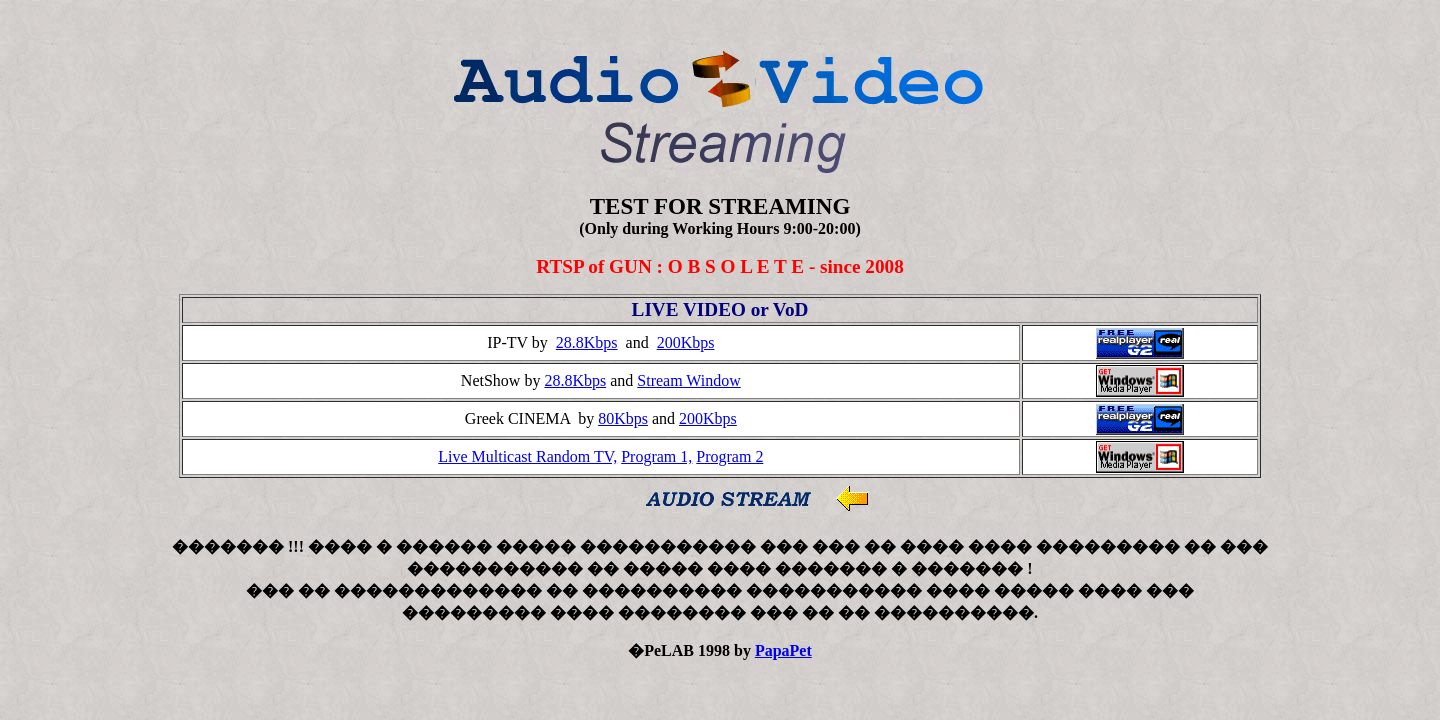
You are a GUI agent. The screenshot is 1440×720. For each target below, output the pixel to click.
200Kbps (686, 342)
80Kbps (623, 418)
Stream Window (689, 380)
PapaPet (783, 650)
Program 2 (729, 456)
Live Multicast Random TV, (527, 456)
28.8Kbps (587, 342)
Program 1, (656, 456)
